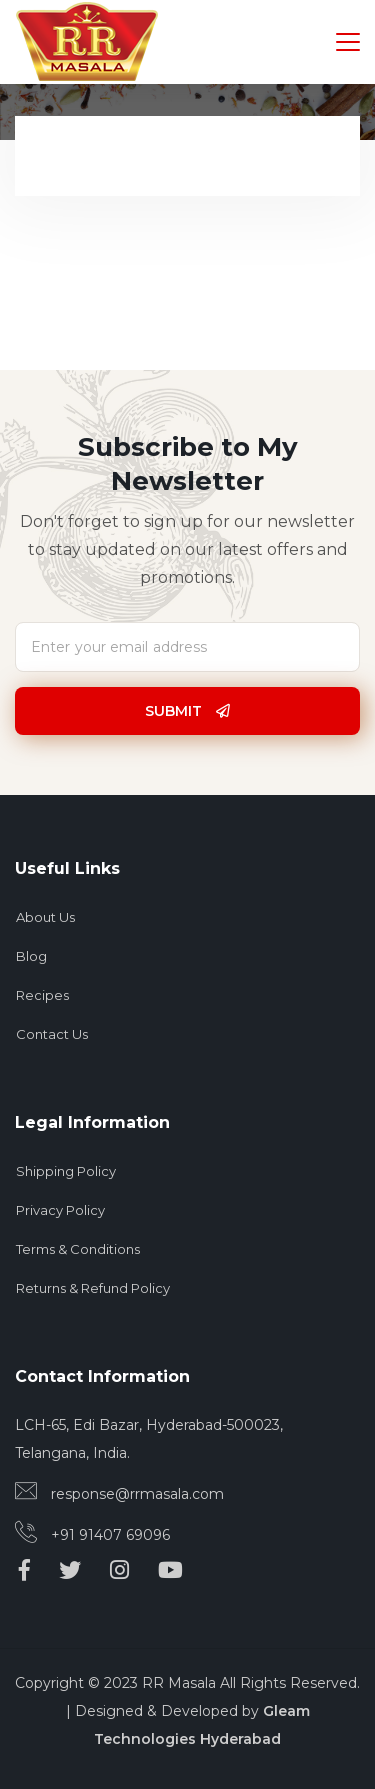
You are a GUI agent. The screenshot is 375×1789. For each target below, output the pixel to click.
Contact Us (52, 1034)
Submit (187, 711)
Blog (31, 956)
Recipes (42, 995)
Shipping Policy (66, 1171)
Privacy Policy (60, 1210)
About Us (45, 917)
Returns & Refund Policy (93, 1288)
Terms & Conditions (78, 1249)
